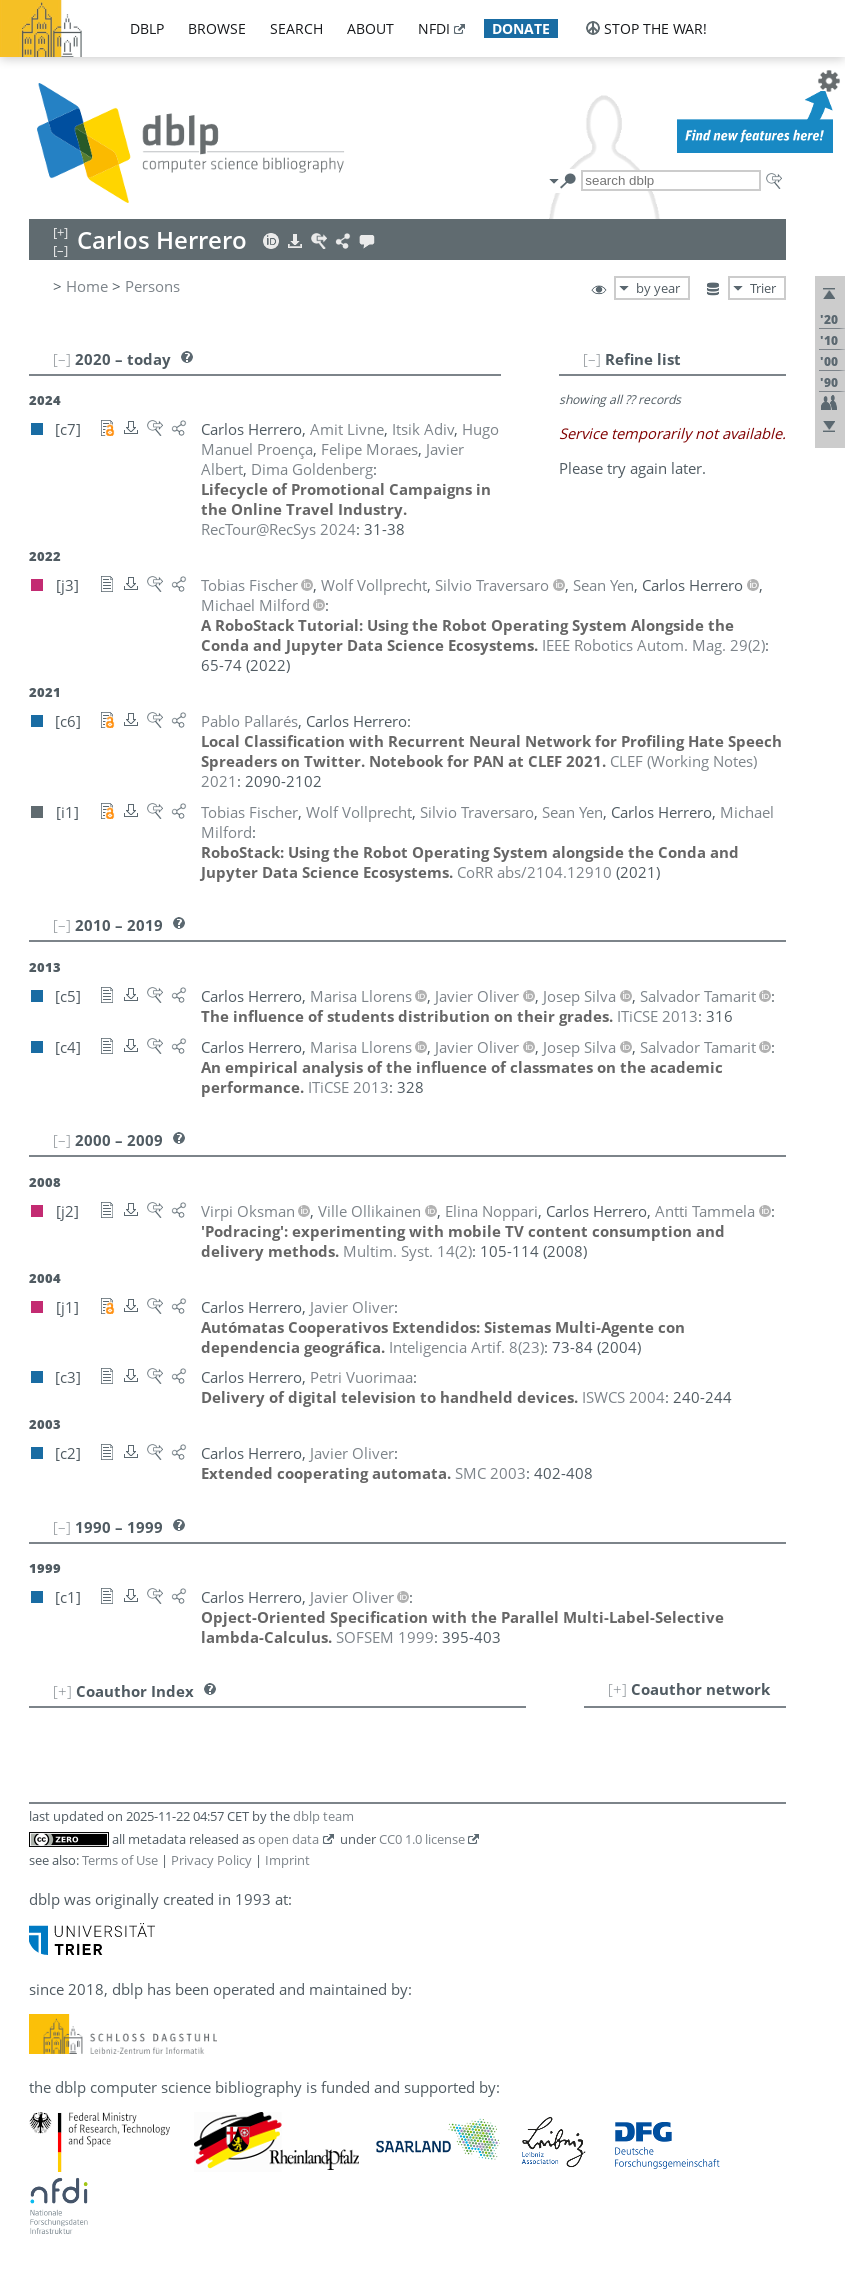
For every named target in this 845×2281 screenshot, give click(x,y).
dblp (147, 28)
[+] (617, 1689)
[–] (592, 359)
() (653, 645)
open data (288, 1839)
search (296, 28)
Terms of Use (120, 1860)
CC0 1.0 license (422, 1839)
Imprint (287, 1860)
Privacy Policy (211, 1860)
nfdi (434, 28)
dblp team (323, 1816)
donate (521, 28)
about (370, 28)
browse (217, 28)
